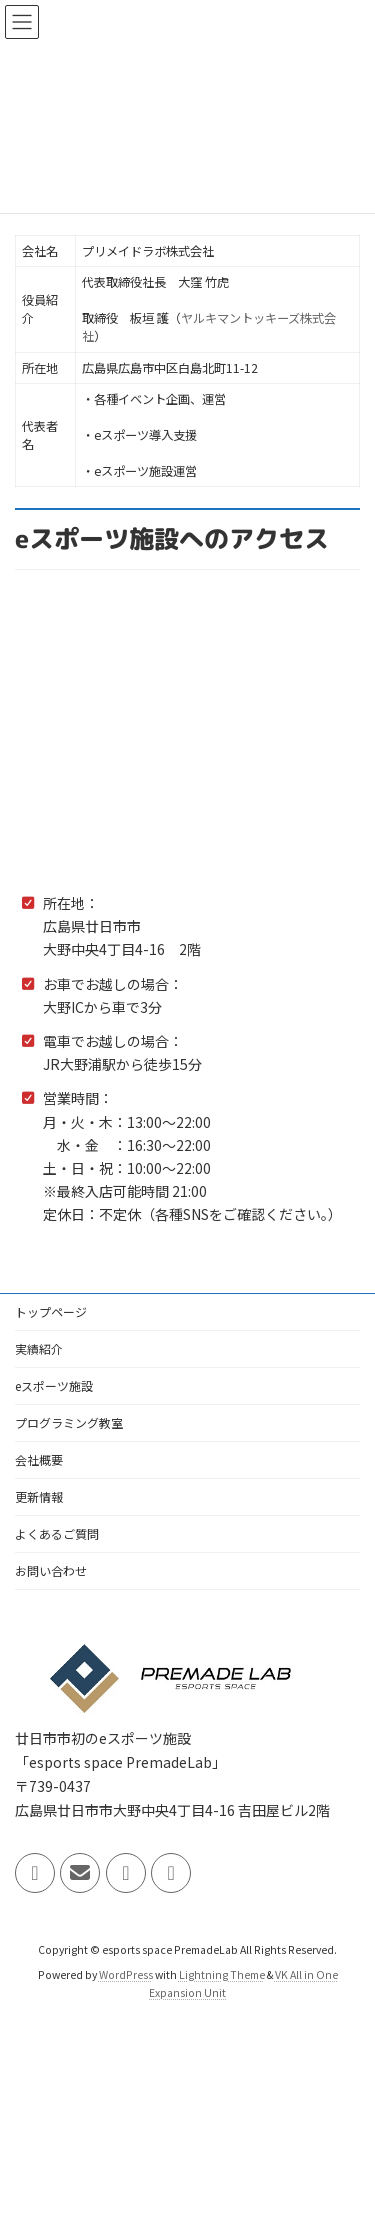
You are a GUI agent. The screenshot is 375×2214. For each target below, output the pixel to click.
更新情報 (39, 1496)
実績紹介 (39, 1348)
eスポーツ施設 (54, 1385)
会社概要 (39, 1459)
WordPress (126, 1974)
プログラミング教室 (69, 1422)
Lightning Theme (222, 1974)
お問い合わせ (51, 1570)
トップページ (51, 1311)
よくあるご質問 (57, 1533)
